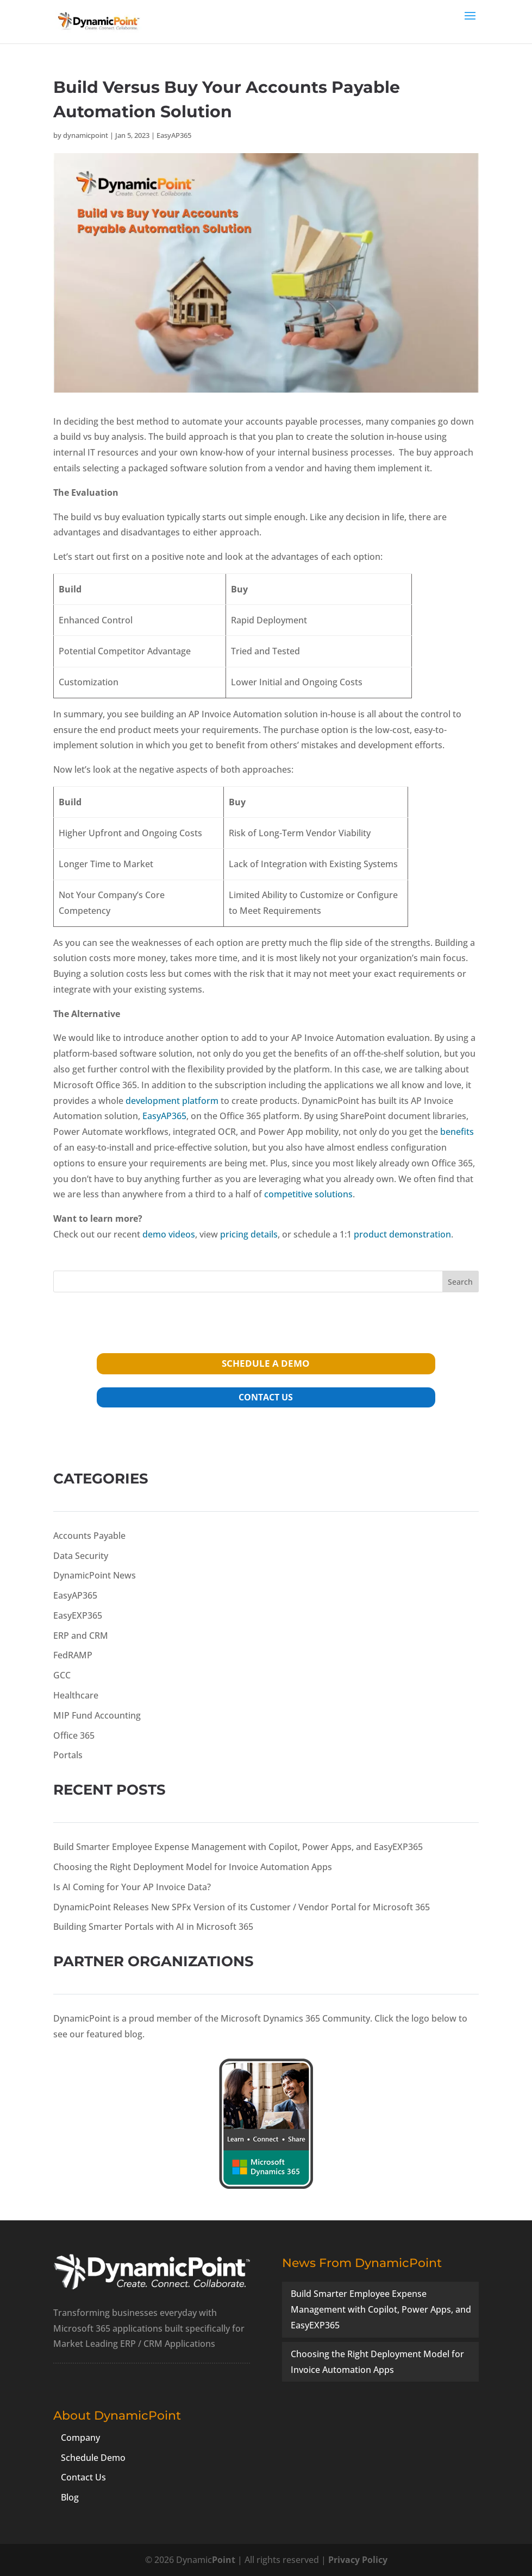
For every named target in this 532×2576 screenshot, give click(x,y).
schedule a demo (266, 1363)
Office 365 (74, 1735)
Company (80, 2438)
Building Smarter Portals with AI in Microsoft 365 (153, 1927)
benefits (457, 1132)
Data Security (80, 1556)
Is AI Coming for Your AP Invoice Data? (132, 1887)
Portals (68, 1755)
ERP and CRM (80, 1635)
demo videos (168, 1234)
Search (460, 1282)
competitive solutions (308, 1194)
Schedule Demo (93, 2458)
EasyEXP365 (77, 1615)
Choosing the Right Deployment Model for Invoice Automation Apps (192, 1867)
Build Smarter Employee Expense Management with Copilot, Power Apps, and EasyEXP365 (238, 1847)
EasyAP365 (174, 135)
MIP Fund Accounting (97, 1715)
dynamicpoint (85, 135)
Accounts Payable (89, 1536)
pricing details (249, 1234)
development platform (172, 1101)
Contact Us (83, 2477)
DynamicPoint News (94, 1575)
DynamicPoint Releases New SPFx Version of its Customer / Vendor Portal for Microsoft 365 (241, 1907)
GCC (62, 1675)
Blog (70, 2497)
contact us (266, 1397)
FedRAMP (72, 1655)
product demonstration (402, 1234)
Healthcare (75, 1695)
